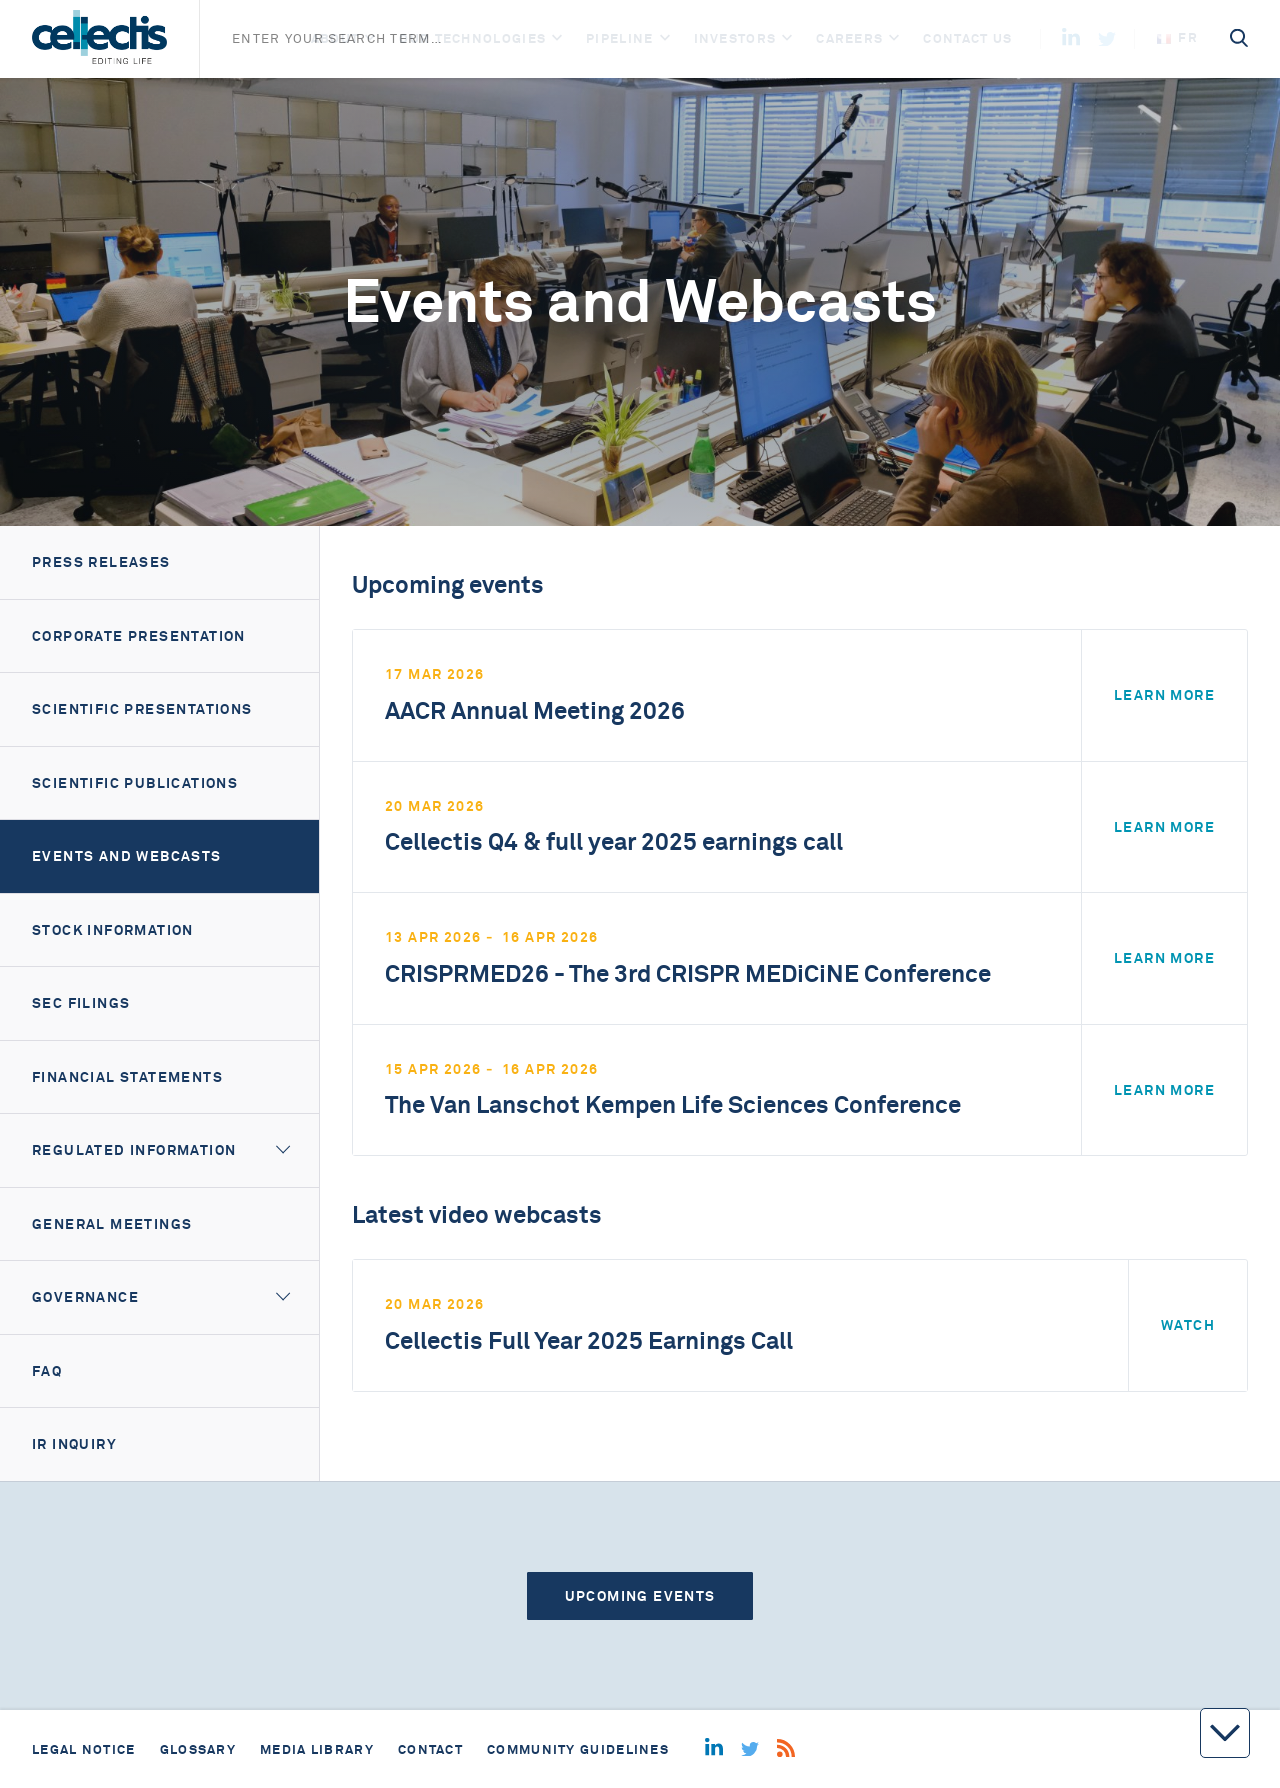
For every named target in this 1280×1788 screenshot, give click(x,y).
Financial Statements (127, 1077)
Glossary (198, 1749)
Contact (430, 1749)
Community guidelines (578, 1749)
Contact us (967, 38)
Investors (735, 38)
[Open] (370, 38)
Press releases (101, 562)
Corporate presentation (139, 636)
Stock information (113, 930)
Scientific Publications (135, 783)
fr (1177, 37)
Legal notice (84, 1749)
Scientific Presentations (142, 709)
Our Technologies (472, 38)
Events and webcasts (127, 856)
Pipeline (619, 38)
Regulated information (134, 1150)
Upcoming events (640, 1596)
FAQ (47, 1371)
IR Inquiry (74, 1444)
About (335, 38)
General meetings (112, 1224)
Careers (849, 38)
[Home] (99, 39)
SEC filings (81, 1003)
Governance (85, 1297)
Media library (317, 1749)
